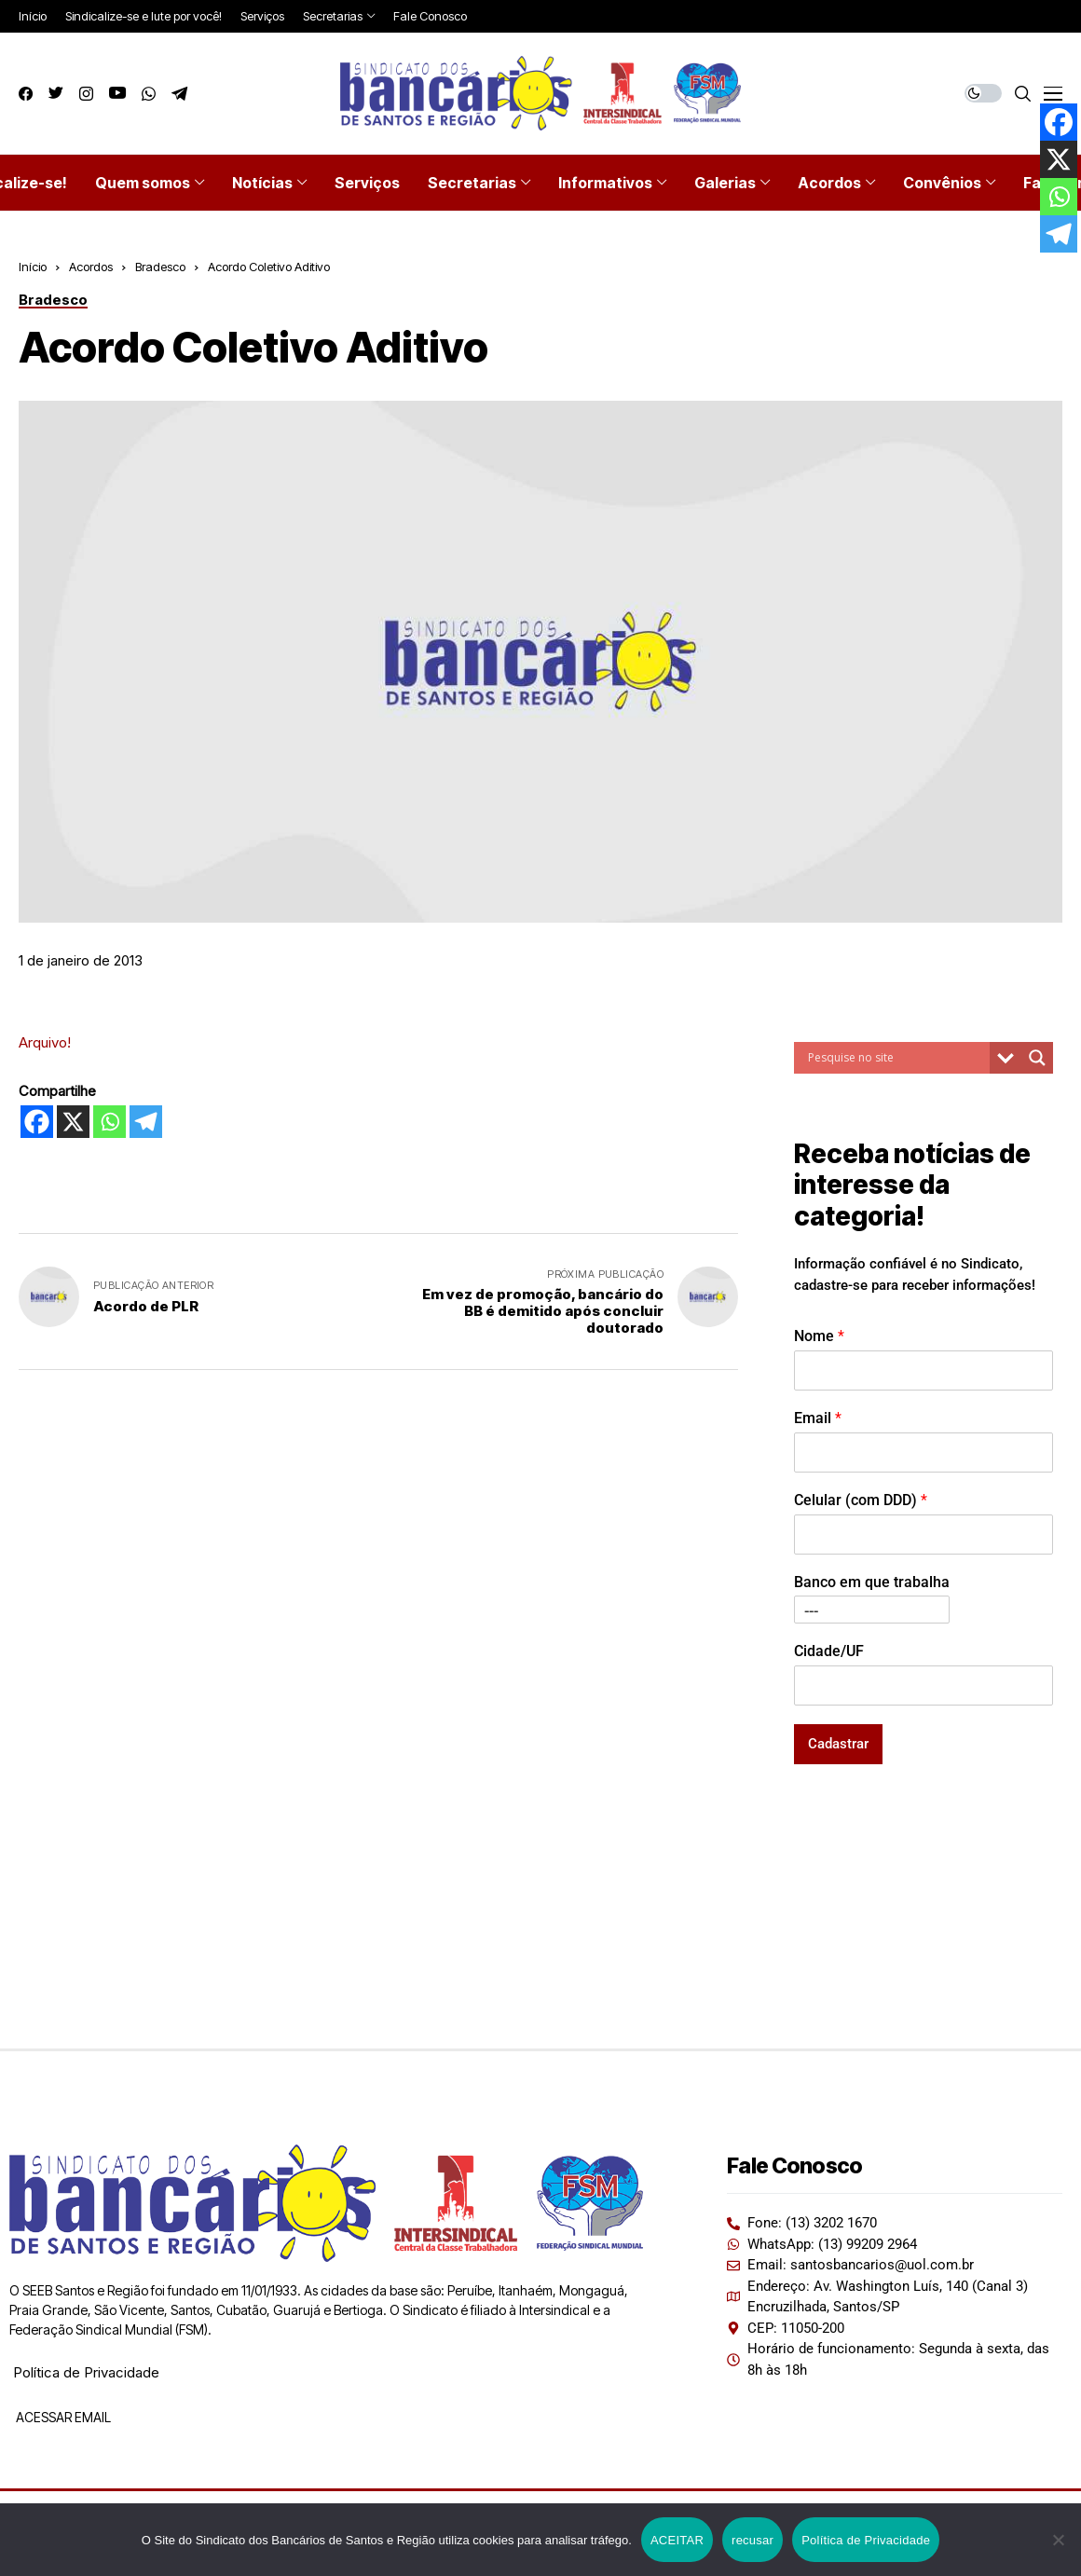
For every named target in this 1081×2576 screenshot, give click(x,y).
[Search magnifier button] (1037, 1058)
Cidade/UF (829, 1651)
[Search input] (896, 1058)
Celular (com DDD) (860, 1500)
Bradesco (160, 266)
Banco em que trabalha (872, 1582)
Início (33, 266)
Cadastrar (838, 1743)
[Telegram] (146, 1121)
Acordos (91, 266)
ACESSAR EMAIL (62, 2417)
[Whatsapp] (109, 1121)
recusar (752, 2540)
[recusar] (1057, 2539)
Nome (819, 1336)
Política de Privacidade (86, 2372)
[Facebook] (37, 1121)
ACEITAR (677, 2540)
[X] (73, 1121)
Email (818, 1418)
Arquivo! (45, 1042)
